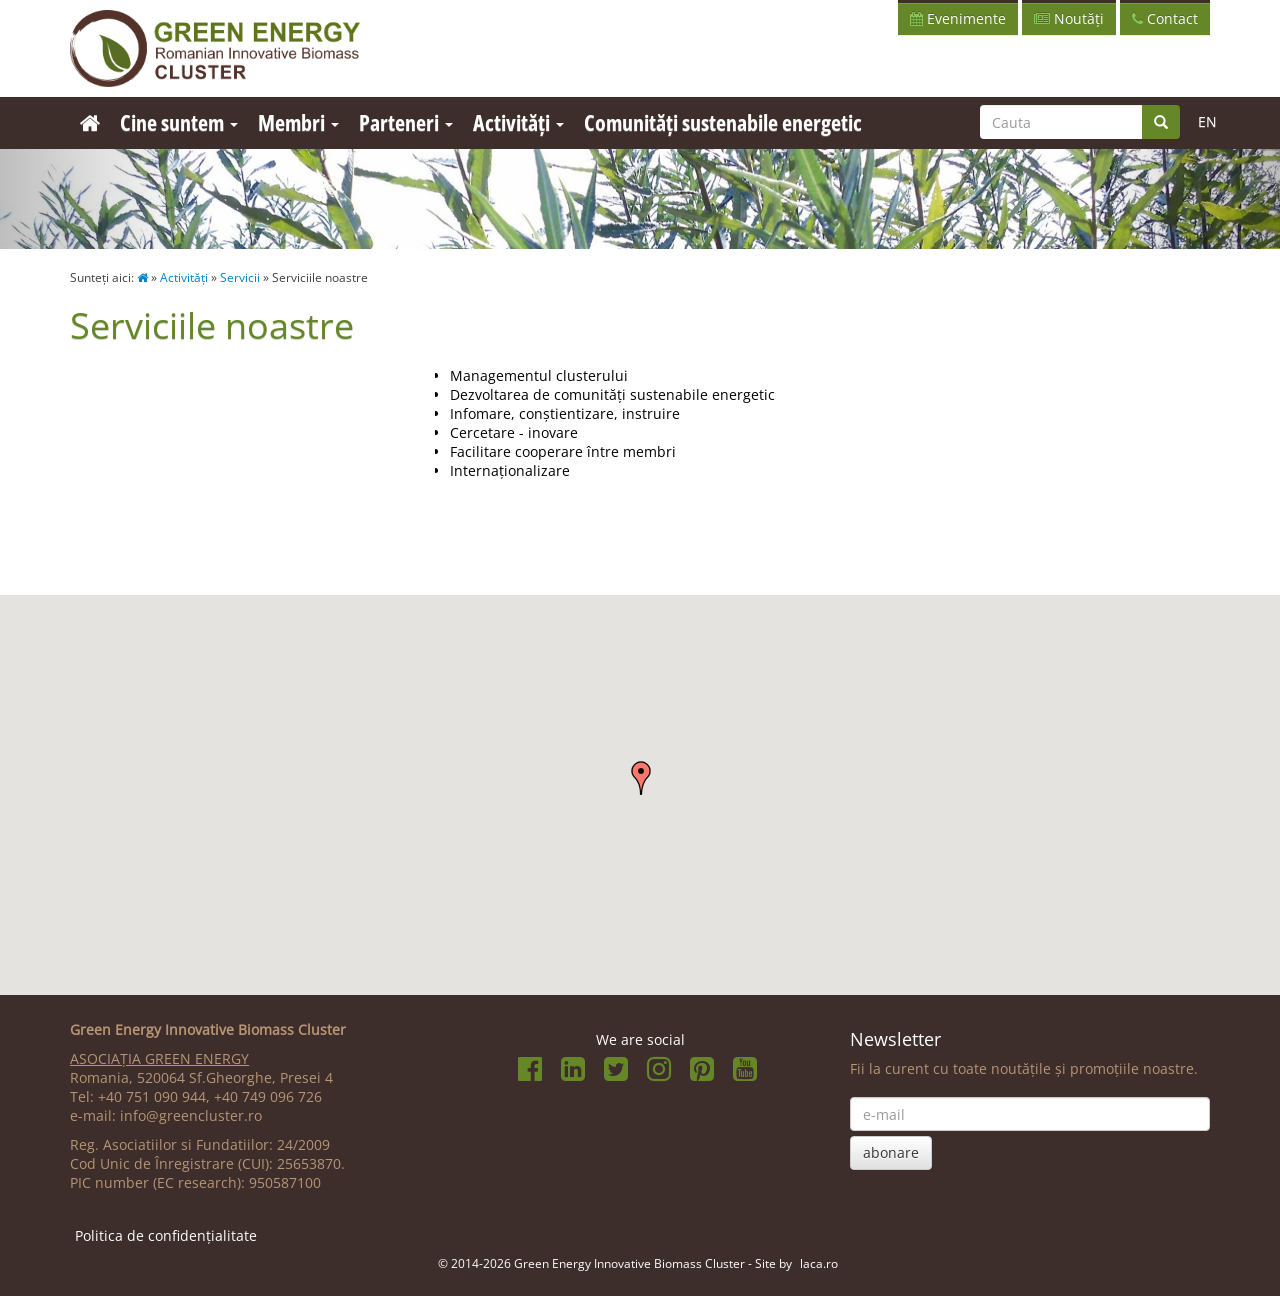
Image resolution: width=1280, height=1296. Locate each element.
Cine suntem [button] (179, 122)
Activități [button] (518, 122)
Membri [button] (298, 122)
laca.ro (819, 1263)
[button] (641, 778)
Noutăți (1069, 18)
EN (1207, 121)
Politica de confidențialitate (166, 1235)
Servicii (240, 277)
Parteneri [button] (406, 122)
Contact (1165, 18)
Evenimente (958, 18)
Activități (184, 277)
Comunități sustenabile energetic (723, 122)
